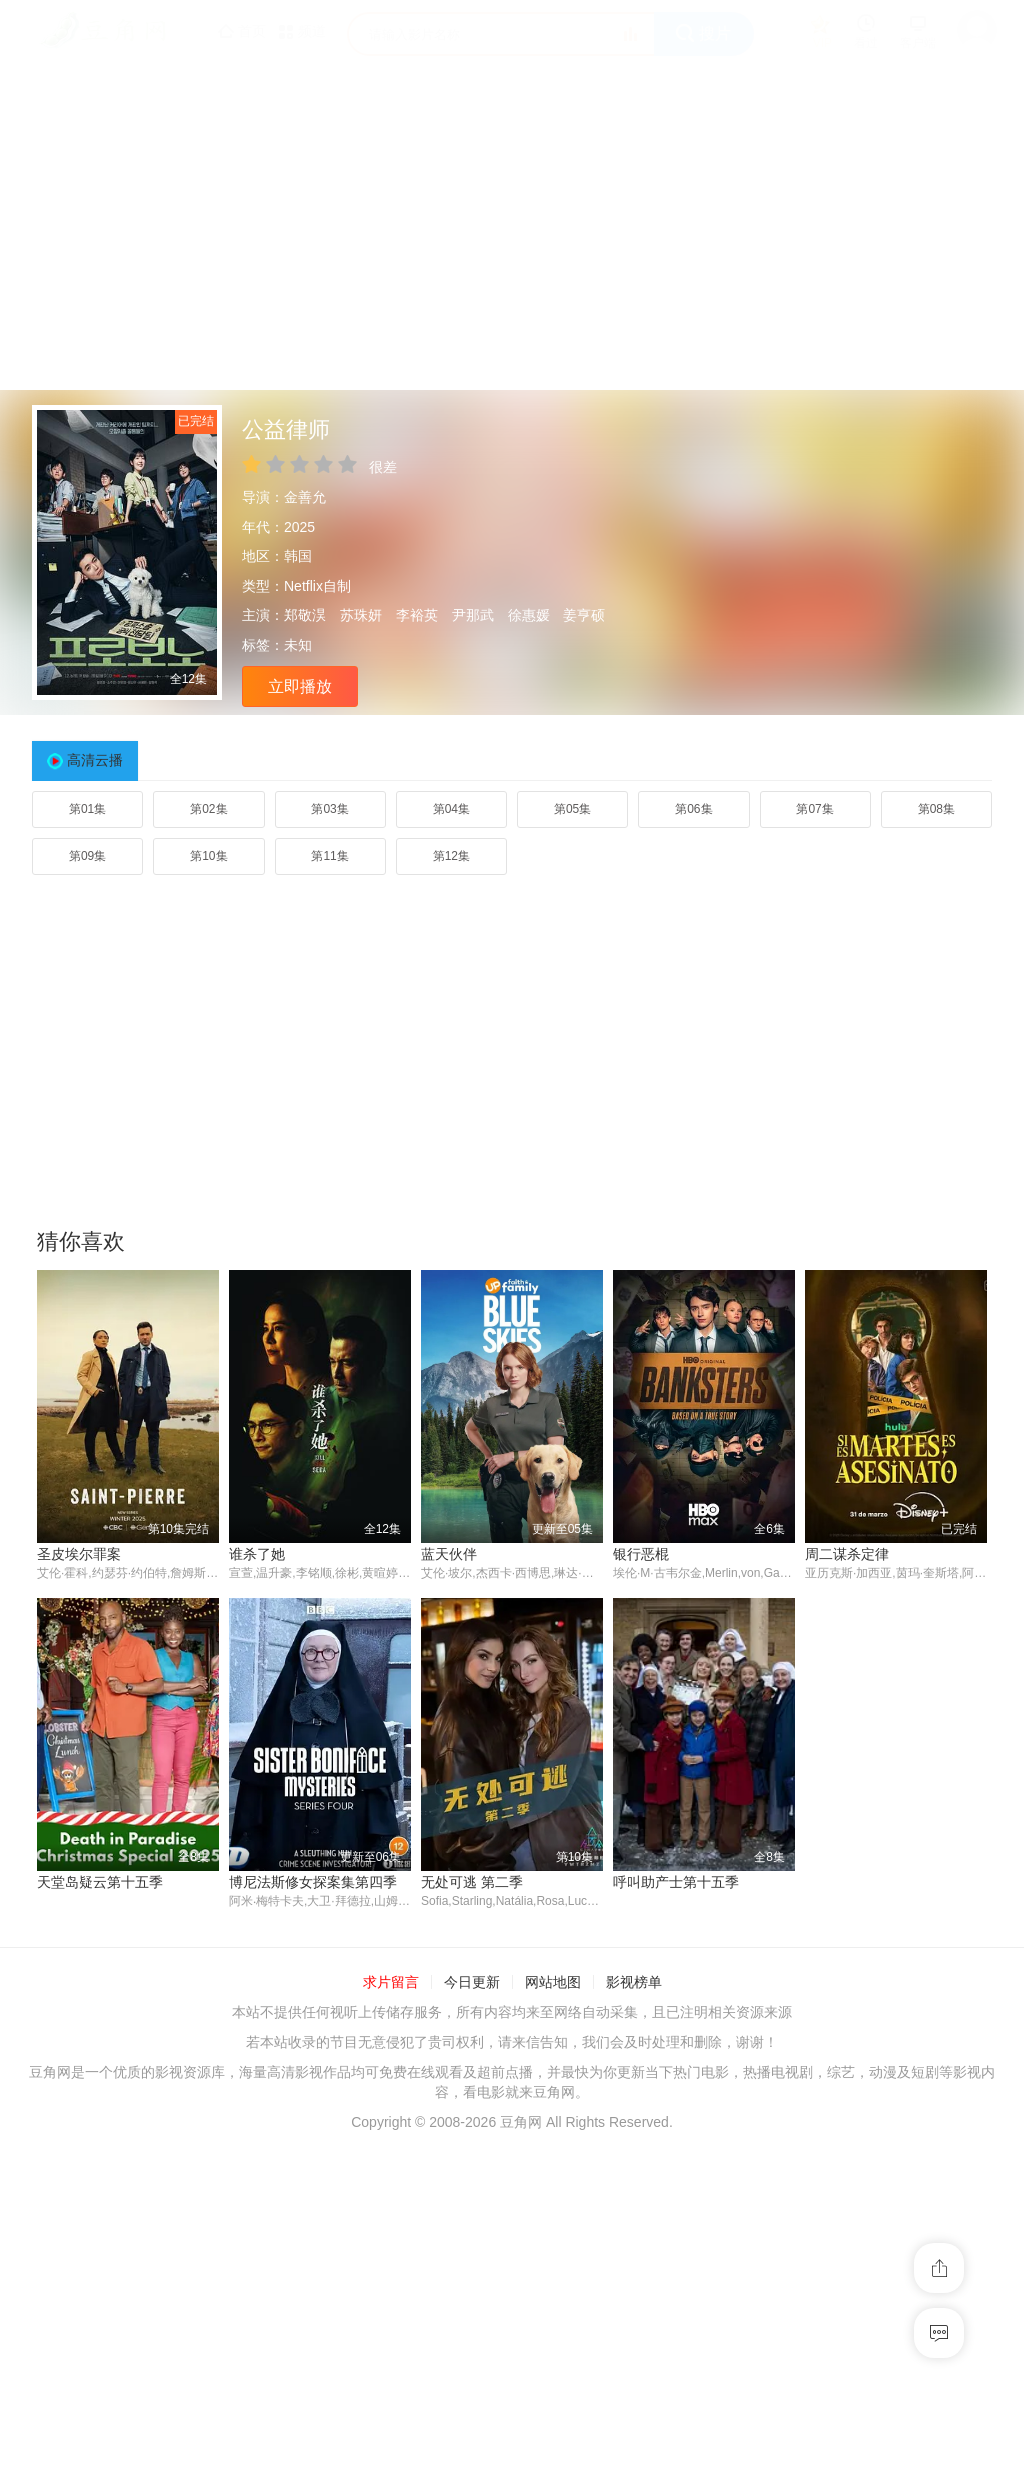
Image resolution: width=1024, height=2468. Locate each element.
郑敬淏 (305, 615)
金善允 (305, 497)
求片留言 (391, 1983)
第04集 (451, 809)
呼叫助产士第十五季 (676, 1882)
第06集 (693, 809)
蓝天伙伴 (449, 1554)
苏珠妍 (361, 615)
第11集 (329, 856)
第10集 (208, 856)
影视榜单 (634, 1983)
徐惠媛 (529, 615)
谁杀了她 (257, 1554)
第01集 (87, 809)
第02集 (208, 809)
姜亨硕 (584, 615)
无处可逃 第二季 (472, 1882)
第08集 (936, 809)
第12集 (451, 856)
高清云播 (95, 760)
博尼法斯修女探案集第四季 (313, 1882)
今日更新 (472, 1983)
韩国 (298, 556)
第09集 (87, 856)
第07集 (814, 809)
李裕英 (417, 615)
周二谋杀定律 (847, 1554)
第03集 (329, 809)
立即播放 (300, 686)
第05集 (572, 809)
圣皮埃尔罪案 (79, 1554)
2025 (299, 527)
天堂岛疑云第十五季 (100, 1882)
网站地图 (553, 1983)
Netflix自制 (317, 586)
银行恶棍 (641, 1554)
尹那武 (473, 615)
